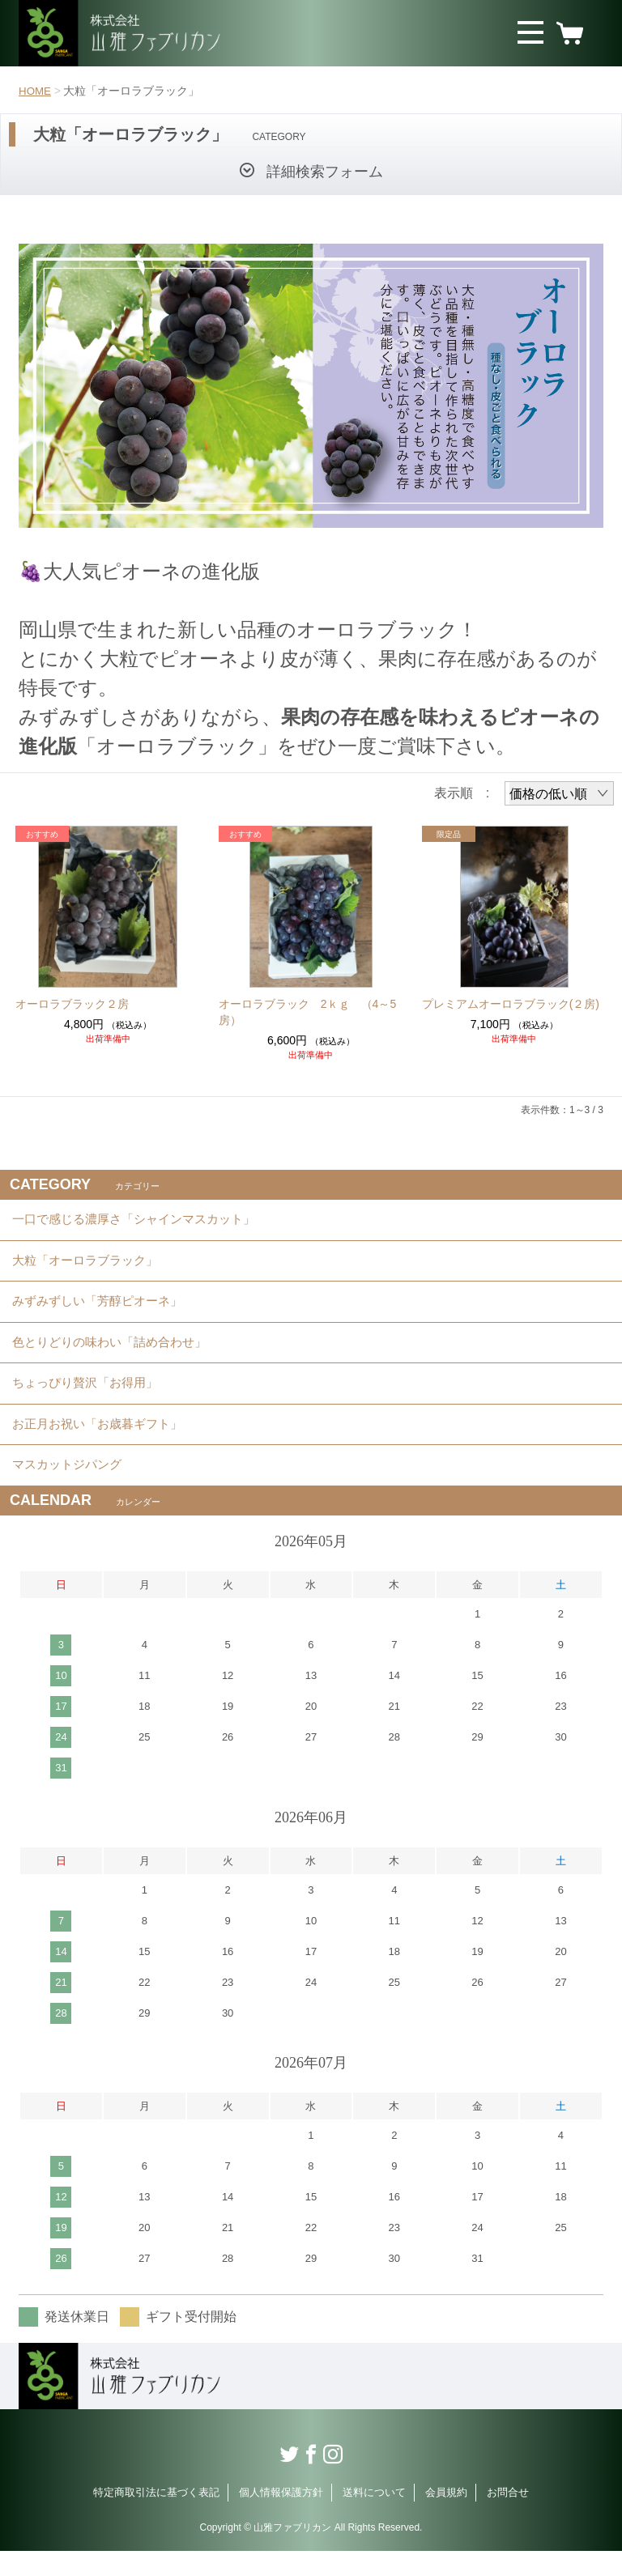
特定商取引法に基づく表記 (156, 2517)
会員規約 (446, 2517)
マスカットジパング (70, 1488)
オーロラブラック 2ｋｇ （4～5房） (307, 1012)
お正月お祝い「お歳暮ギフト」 (103, 1444)
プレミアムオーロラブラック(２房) (510, 1003)
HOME (36, 90)
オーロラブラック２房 (72, 1003)
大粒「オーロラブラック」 (90, 1266)
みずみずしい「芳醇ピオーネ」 (103, 1310)
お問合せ (508, 2517)
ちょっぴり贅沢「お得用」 (90, 1399)
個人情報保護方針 (281, 2517)
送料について (374, 2517)
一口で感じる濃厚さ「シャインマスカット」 (141, 1221)
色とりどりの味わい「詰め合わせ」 (115, 1355)
